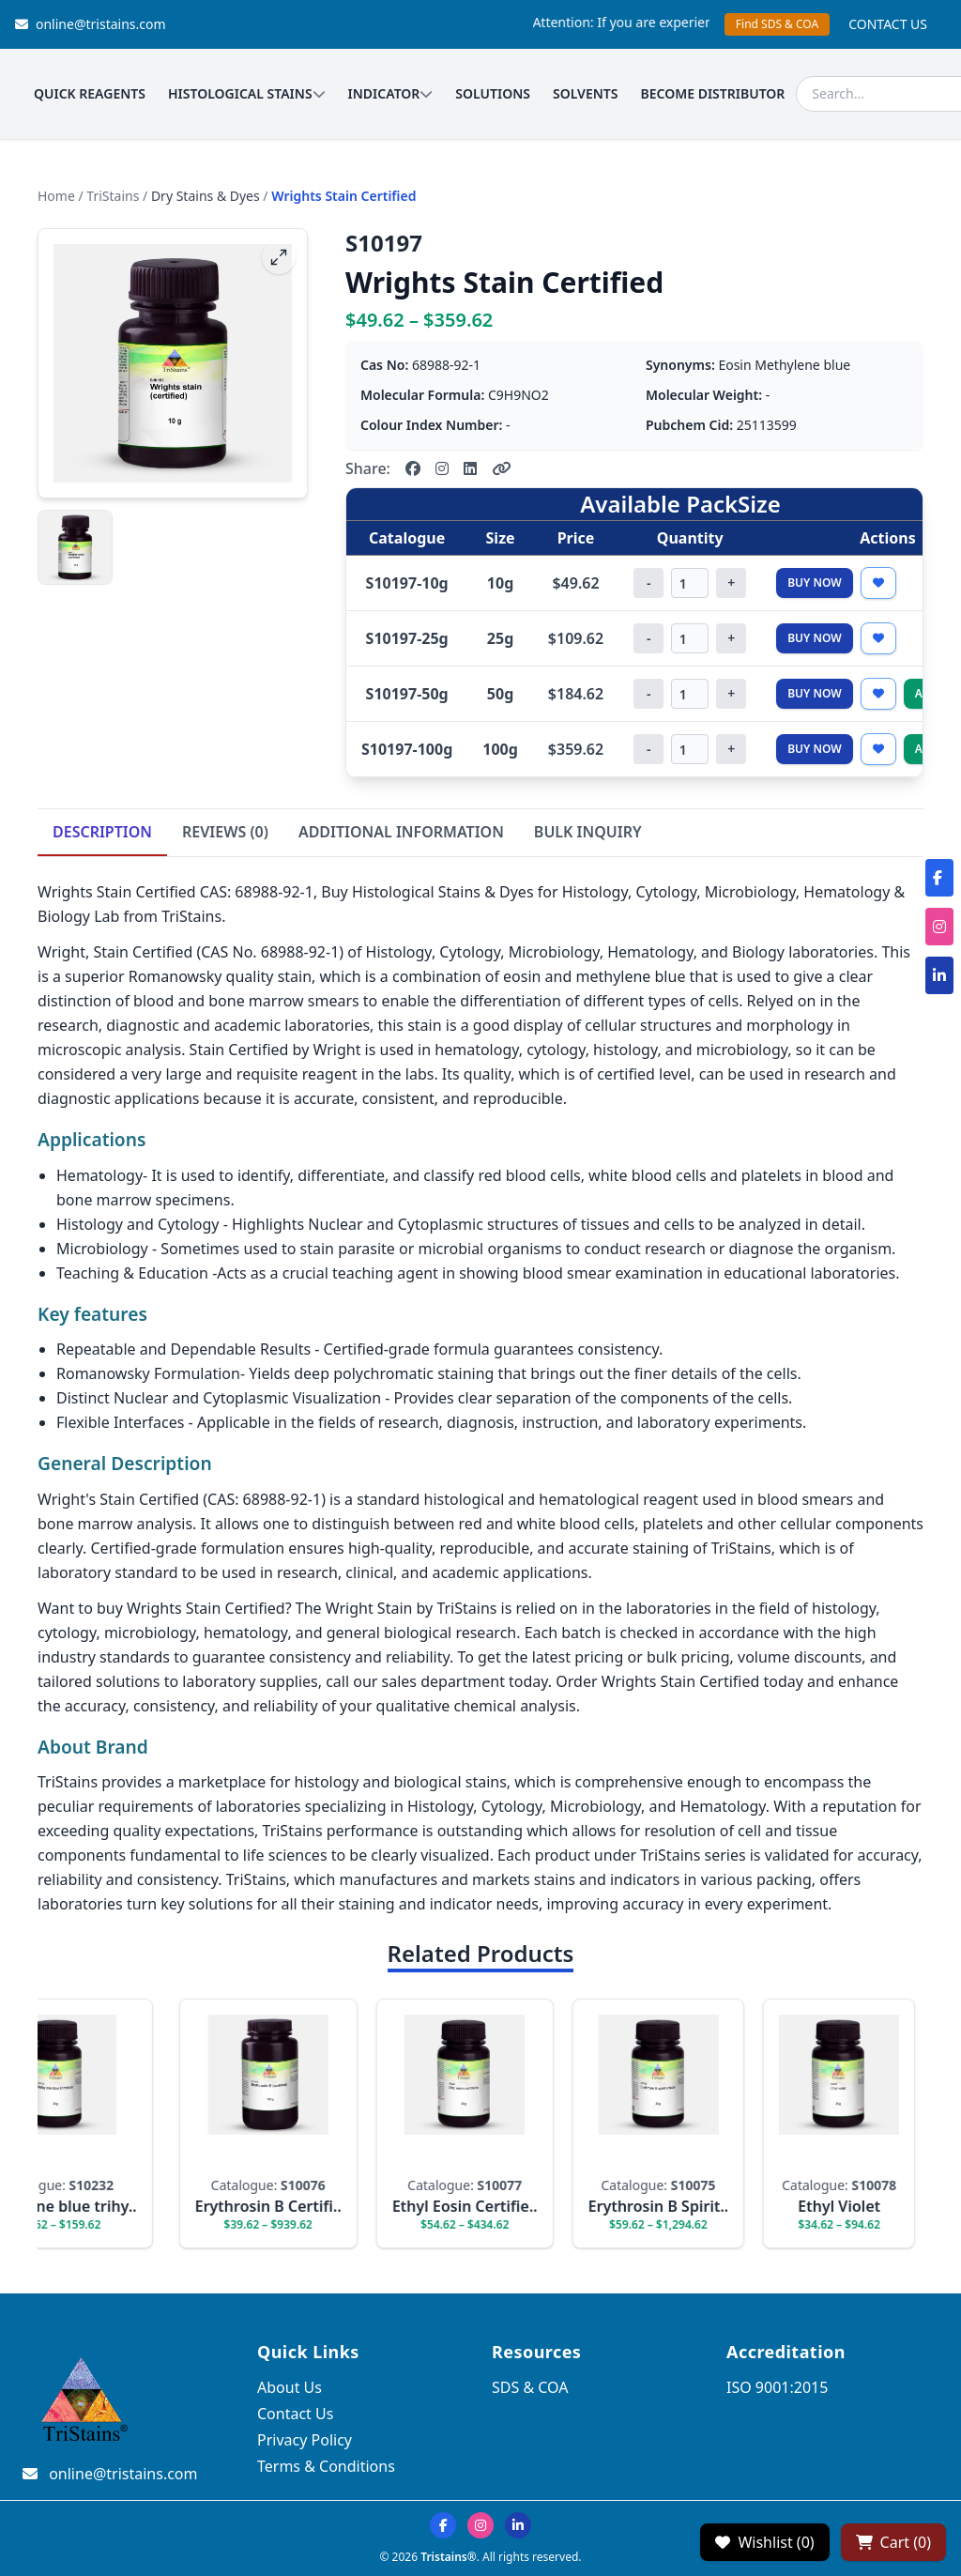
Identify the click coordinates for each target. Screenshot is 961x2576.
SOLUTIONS (492, 93)
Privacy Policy (304, 2440)
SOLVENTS (585, 93)
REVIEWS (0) (225, 831)
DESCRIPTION (102, 831)
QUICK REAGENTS (89, 93)
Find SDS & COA (777, 24)
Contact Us (295, 2413)
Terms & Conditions (326, 2466)
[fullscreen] (279, 257)
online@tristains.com (90, 24)
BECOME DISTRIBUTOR (713, 93)
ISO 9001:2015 (777, 2387)
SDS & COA (530, 2387)
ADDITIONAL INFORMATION (401, 831)
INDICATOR (391, 93)
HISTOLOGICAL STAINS (247, 93)
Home (56, 196)
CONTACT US (887, 24)
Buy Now (814, 582)
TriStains (112, 196)
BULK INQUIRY (588, 831)
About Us (289, 2387)
